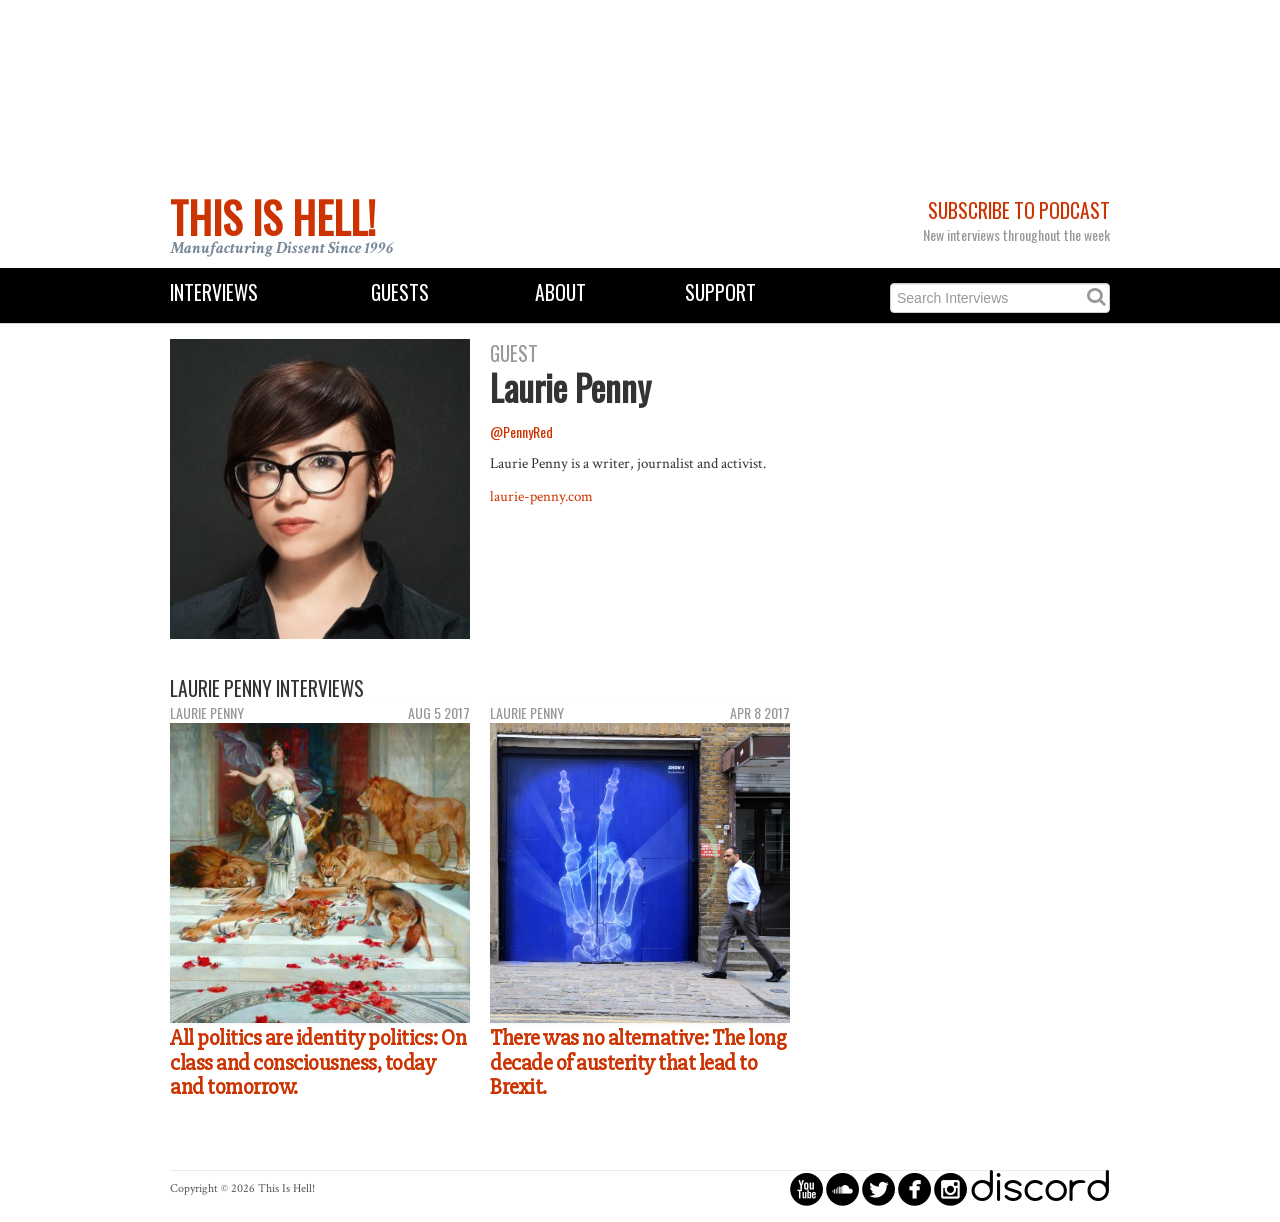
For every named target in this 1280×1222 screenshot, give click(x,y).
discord (1040, 1188)
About (560, 292)
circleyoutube (806, 1188)
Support (720, 292)
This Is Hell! (273, 217)
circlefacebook (914, 1188)
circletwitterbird (878, 1188)
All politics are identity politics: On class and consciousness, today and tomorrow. (318, 1062)
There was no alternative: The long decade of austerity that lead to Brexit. (638, 1062)
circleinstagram (950, 1188)
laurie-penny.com (541, 496)
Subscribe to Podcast (1019, 210)
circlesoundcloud (842, 1188)
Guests (400, 292)
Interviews (214, 292)
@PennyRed (521, 431)
